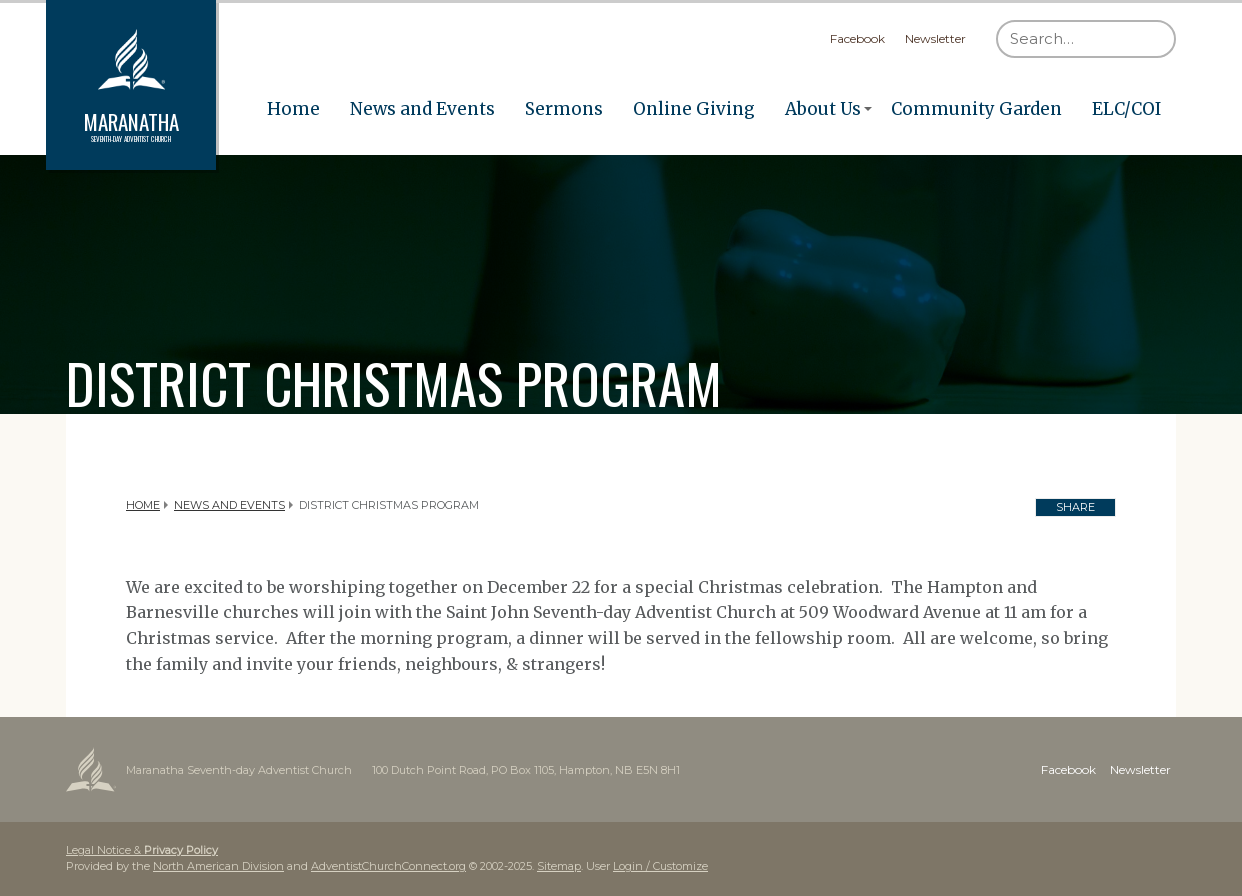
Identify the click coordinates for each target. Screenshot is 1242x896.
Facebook (857, 38)
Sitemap (559, 866)
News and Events (422, 109)
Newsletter (935, 38)
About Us (823, 109)
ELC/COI (1126, 109)
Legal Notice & (142, 850)
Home (293, 109)
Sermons (564, 109)
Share (1075, 507)
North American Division (218, 866)
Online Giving (694, 109)
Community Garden (976, 109)
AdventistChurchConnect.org (388, 866)
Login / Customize (660, 866)
